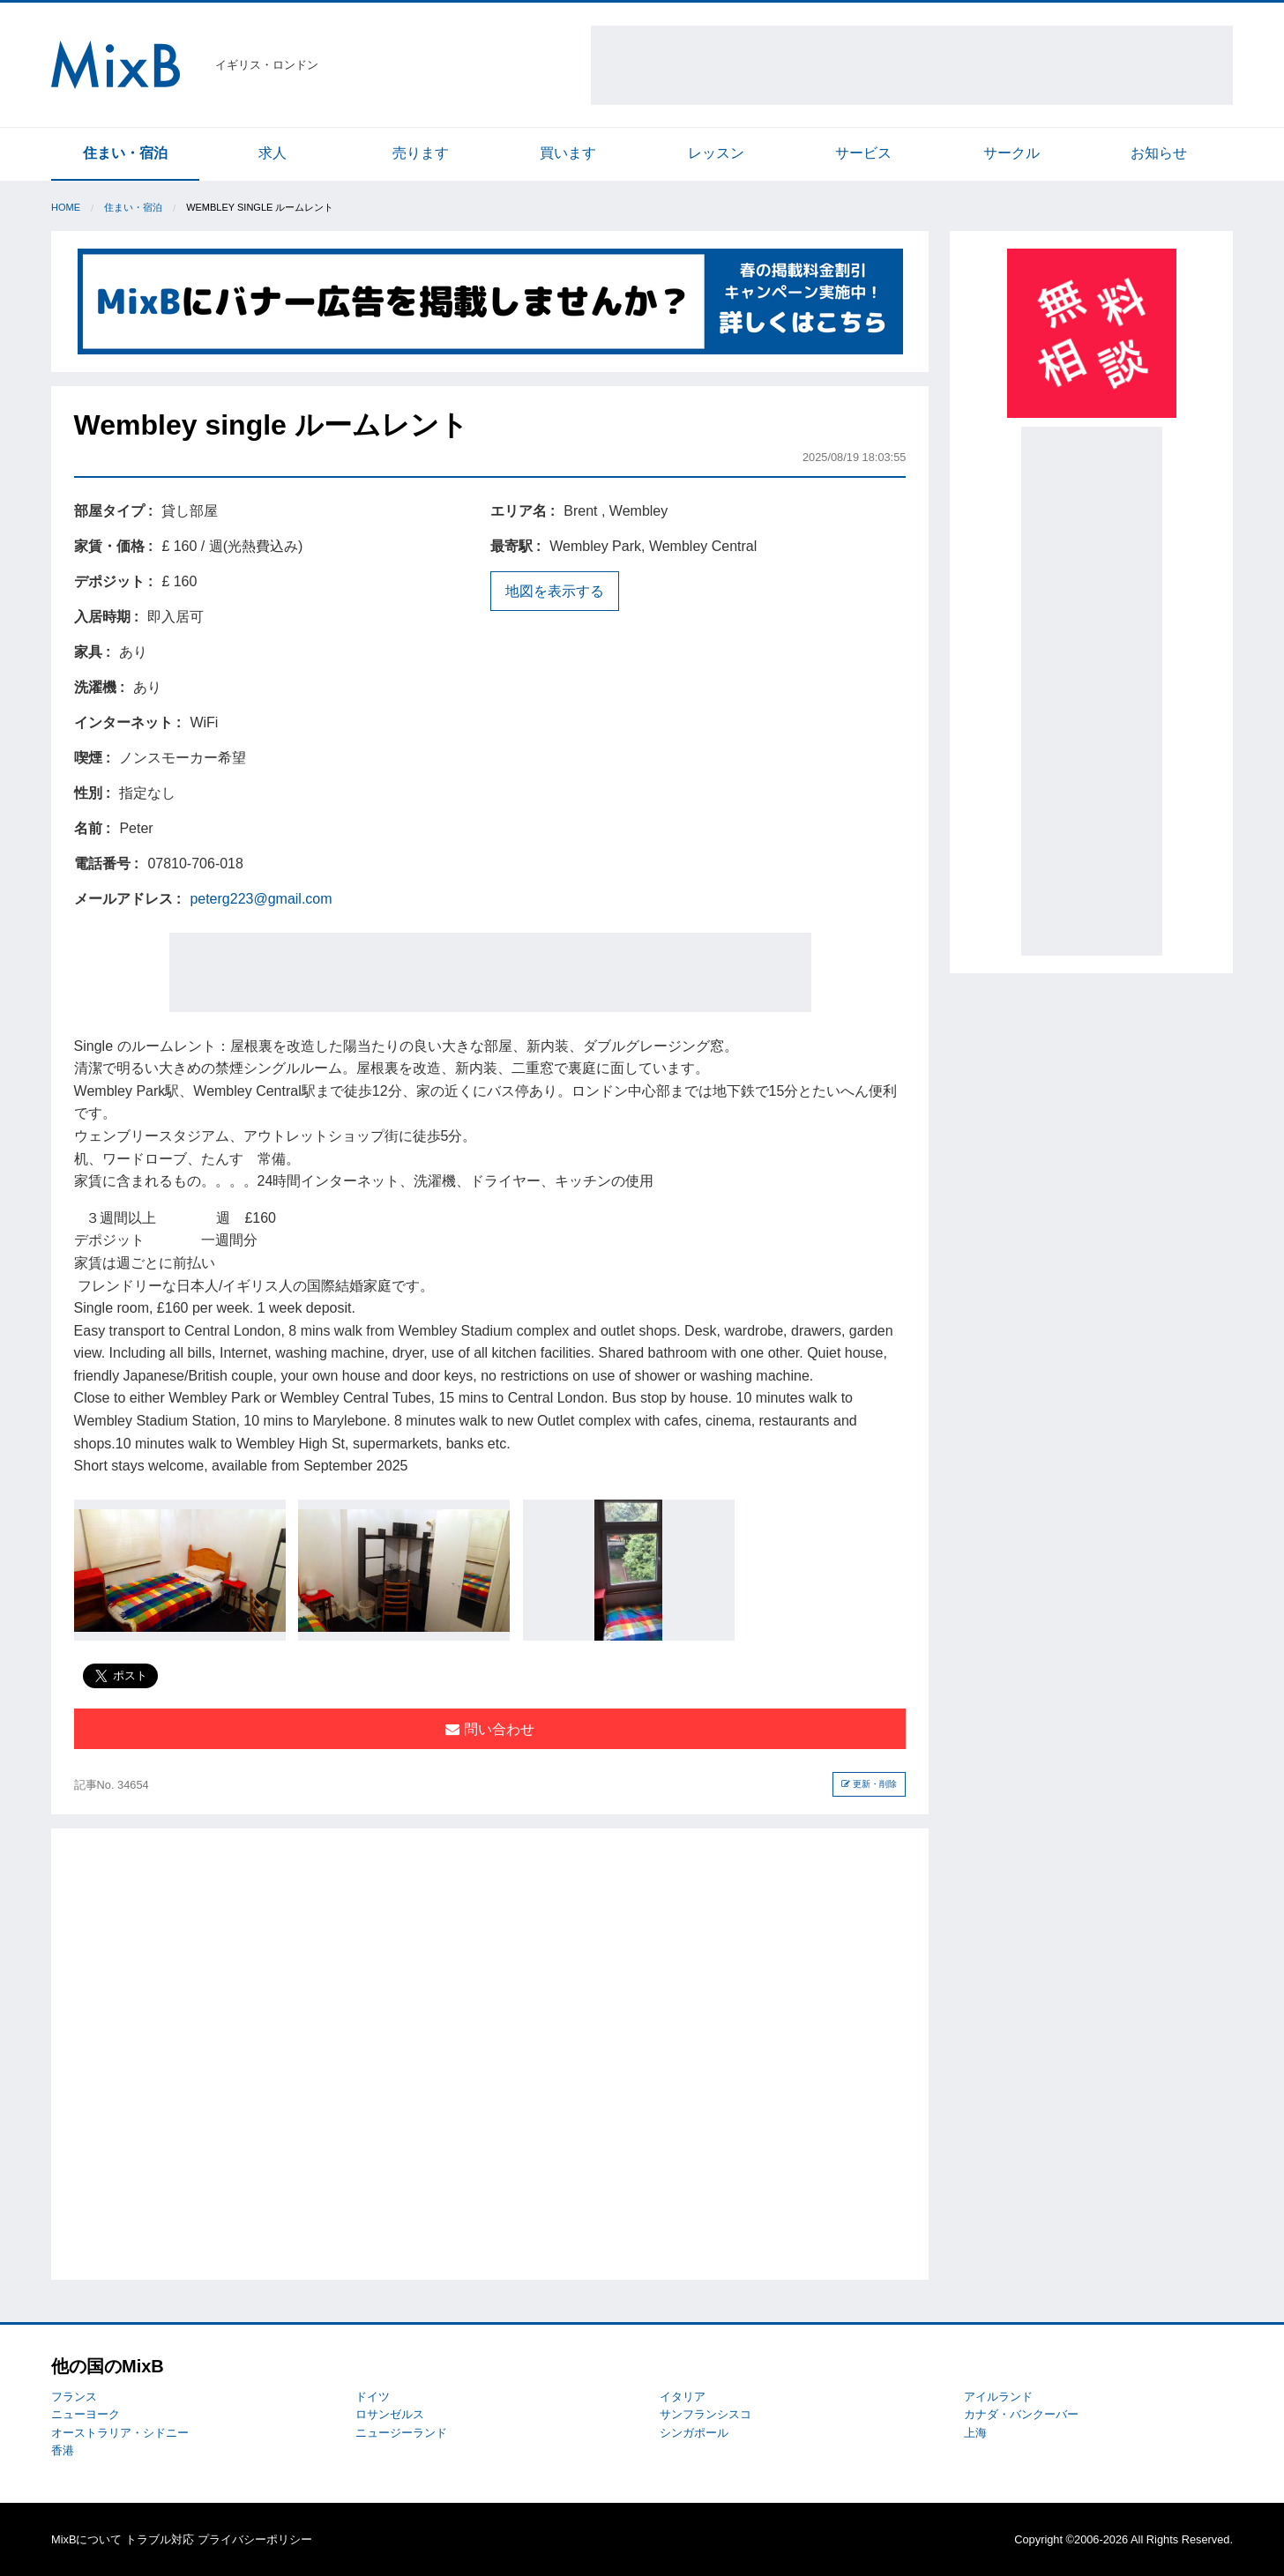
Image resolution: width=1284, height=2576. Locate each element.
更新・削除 (869, 1784)
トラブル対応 (159, 2539)
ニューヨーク (85, 2414)
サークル (1011, 152)
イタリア (682, 2396)
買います (568, 152)
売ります (420, 152)
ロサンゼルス (389, 2414)
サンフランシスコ (705, 2414)
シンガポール (694, 2432)
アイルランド (998, 2396)
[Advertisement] (912, 65)
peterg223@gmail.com (261, 898)
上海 (975, 2432)
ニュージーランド (401, 2432)
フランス (74, 2396)
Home (65, 207)
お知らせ (1159, 152)
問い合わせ (489, 1729)
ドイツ (372, 2396)
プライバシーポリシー (255, 2539)
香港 (62, 2450)
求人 (272, 152)
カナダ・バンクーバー (1021, 2414)
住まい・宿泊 (125, 152)
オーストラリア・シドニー (120, 2432)
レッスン (716, 152)
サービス (863, 152)
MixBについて (86, 2539)
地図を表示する (554, 591)
